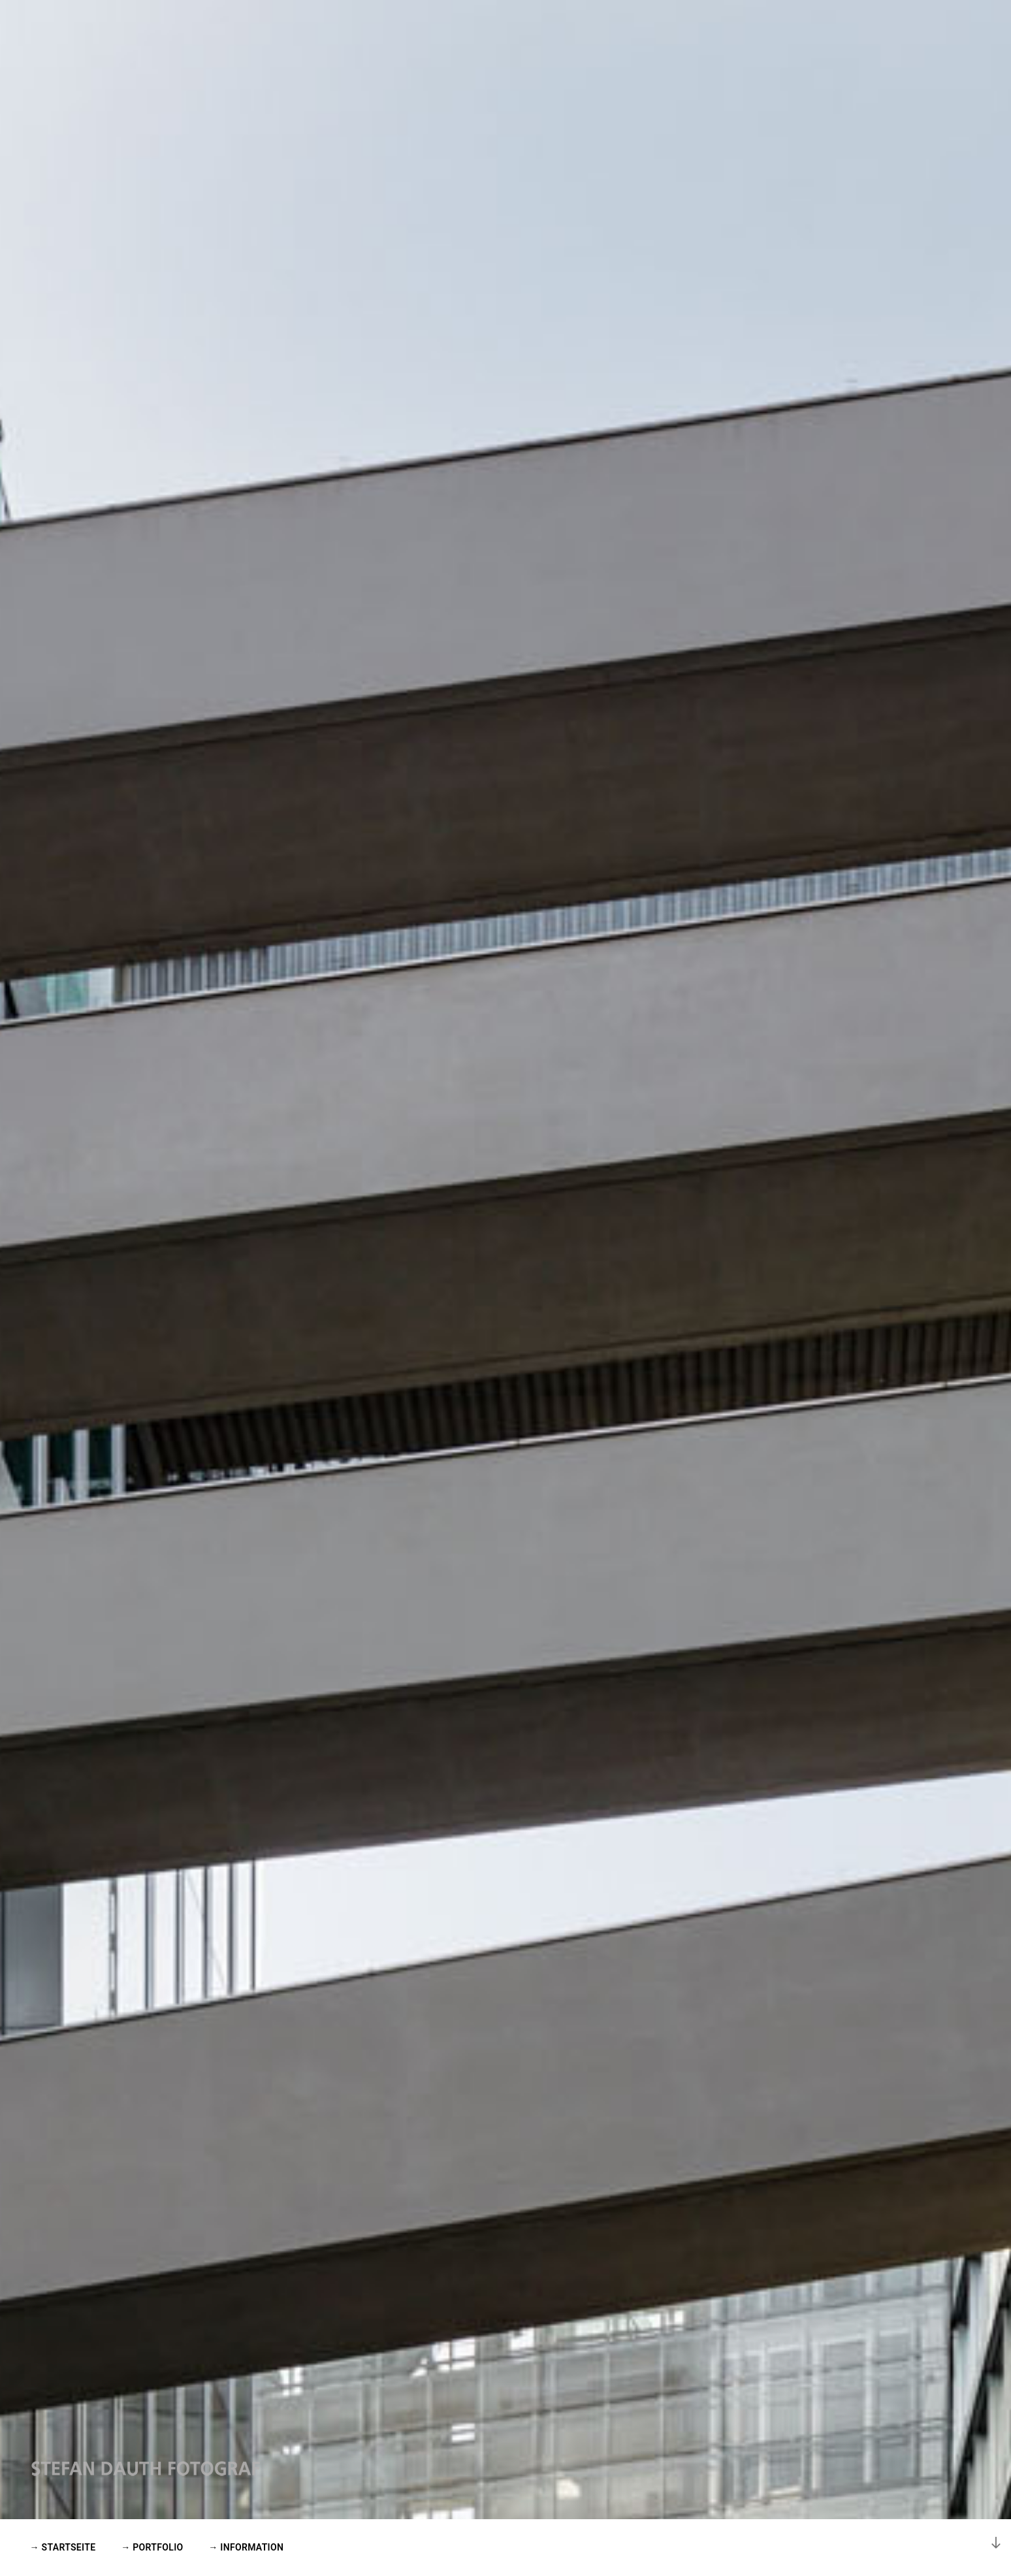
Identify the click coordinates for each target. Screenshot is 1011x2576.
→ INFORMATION (245, 2547)
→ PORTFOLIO (152, 2547)
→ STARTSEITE (63, 2547)
